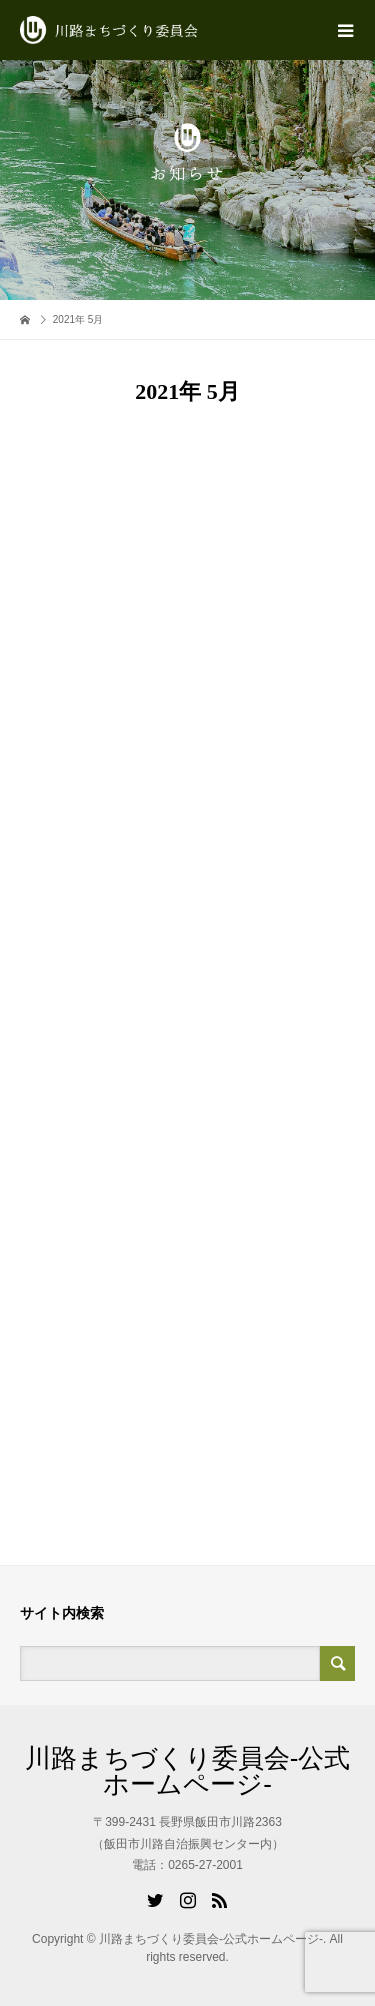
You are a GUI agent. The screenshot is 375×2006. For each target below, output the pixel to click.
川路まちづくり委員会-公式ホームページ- (188, 1771)
